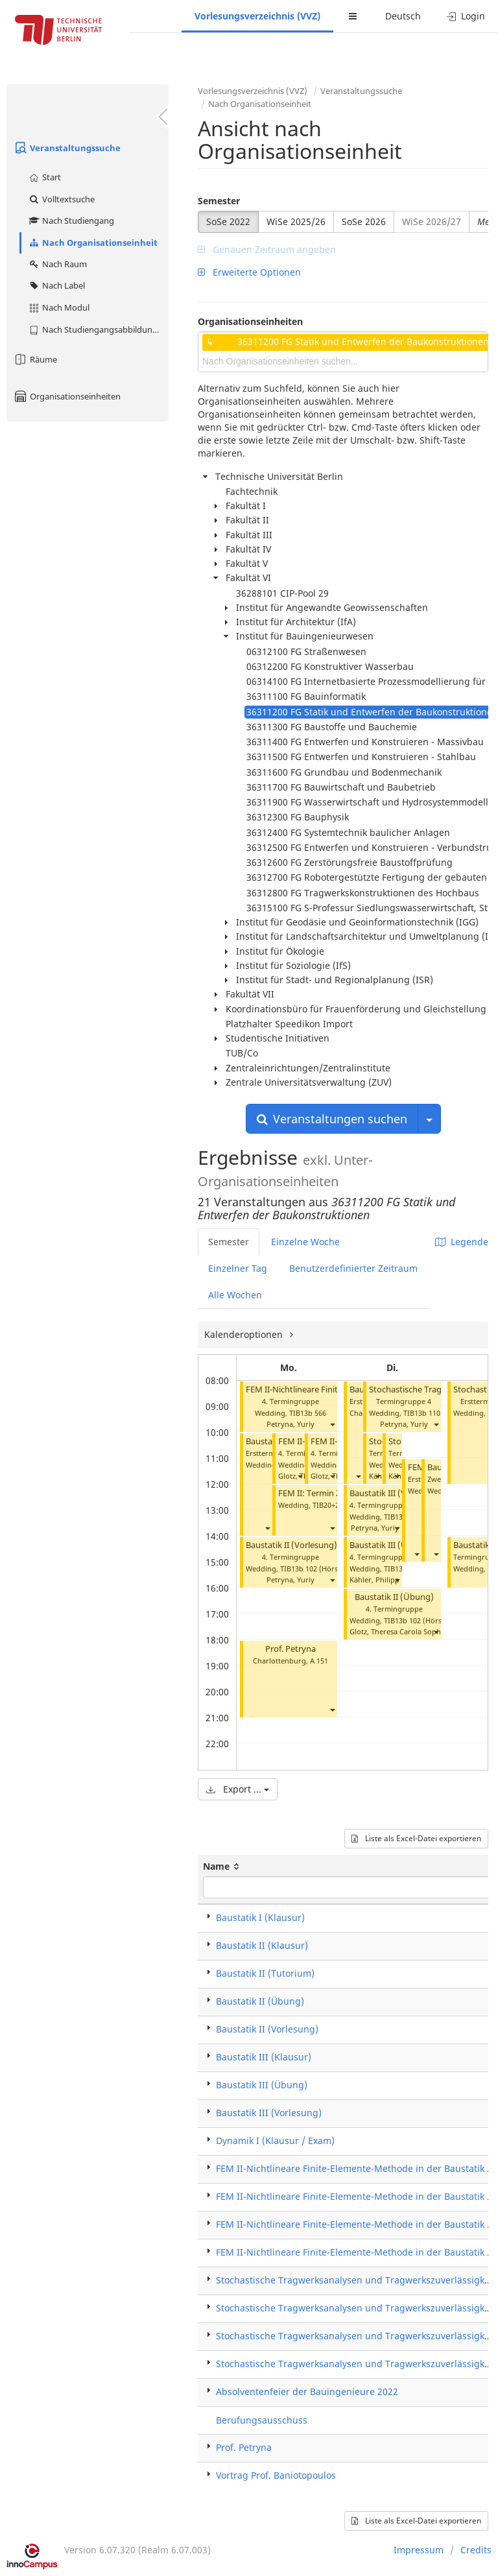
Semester (219, 201)
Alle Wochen (235, 1295)
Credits (476, 2550)
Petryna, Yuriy (290, 1424)
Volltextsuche (61, 199)
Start (44, 177)
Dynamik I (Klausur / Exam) (275, 2140)
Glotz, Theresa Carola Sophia (398, 1631)
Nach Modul (58, 307)
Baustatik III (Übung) (390, 1545)
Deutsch (403, 16)
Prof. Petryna (290, 1648)
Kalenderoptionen (244, 1334)
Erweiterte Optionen (249, 272)
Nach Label (56, 285)
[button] (332, 1424)
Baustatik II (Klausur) (262, 1945)
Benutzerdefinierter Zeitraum (353, 1268)
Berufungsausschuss (261, 2420)
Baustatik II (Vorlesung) (291, 1545)
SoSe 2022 (228, 221)
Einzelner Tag (237, 1268)
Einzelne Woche (305, 1241)
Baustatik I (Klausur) (260, 1917)
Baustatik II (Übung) (394, 1597)
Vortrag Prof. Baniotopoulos (276, 2475)
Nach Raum (57, 264)
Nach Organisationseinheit (93, 242)
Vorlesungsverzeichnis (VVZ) (257, 16)
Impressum (419, 2550)
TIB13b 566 (307, 1413)
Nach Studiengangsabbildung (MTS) (98, 329)
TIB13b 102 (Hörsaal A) (318, 1568)
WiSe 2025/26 (296, 221)
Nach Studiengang (71, 220)
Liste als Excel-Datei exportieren (416, 1838)
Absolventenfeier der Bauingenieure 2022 (307, 2391)
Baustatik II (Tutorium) (265, 1973)
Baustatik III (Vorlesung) (397, 1493)
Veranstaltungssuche (67, 148)
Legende (461, 1241)
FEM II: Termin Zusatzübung (332, 1493)
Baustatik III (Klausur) (263, 2057)
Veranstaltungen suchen (332, 1119)
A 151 (319, 1660)
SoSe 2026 (364, 221)
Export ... (237, 1789)
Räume (35, 359)
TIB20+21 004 (335, 1505)
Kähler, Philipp (374, 1579)
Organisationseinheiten (67, 396)
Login (466, 16)
